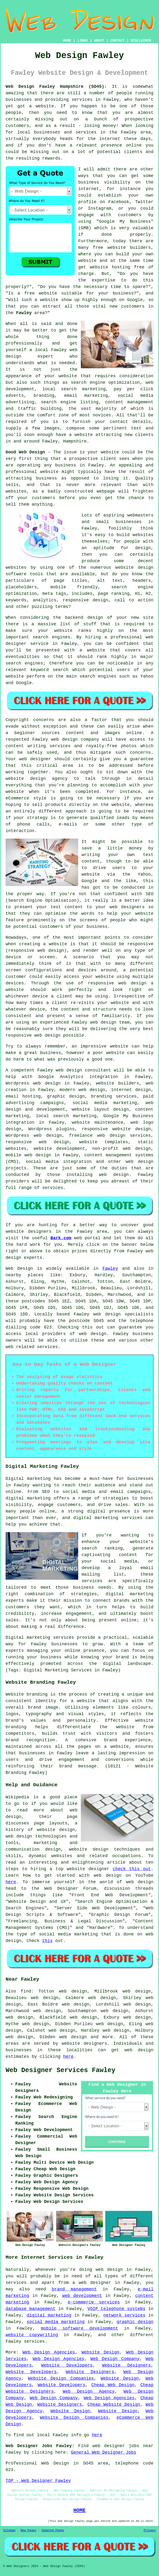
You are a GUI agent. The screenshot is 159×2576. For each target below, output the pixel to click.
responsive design (85, 600)
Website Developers (66, 2365)
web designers (127, 907)
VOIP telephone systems (116, 2308)
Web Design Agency (88, 2391)
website (45, 106)
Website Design (101, 2352)
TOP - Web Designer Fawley (38, 2480)
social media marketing (55, 2321)
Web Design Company (115, 2358)
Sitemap (9, 2530)
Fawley (24, 312)
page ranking (114, 593)
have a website (74, 434)
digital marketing (49, 2315)
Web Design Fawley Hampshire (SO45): (56, 86)
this (47, 1940)
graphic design (135, 2321)
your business (90, 926)
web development (82, 2295)
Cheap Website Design (113, 2404)
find (26, 1991)
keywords (16, 600)
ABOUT (99, 41)
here (11, 1882)
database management (30, 2308)
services (52, 1187)
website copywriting (32, 2334)
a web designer (91, 2282)
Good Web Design (25, 452)
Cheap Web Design (112, 2385)
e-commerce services (94, 2302)
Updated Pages (52, 2530)
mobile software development (79, 2328)
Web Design (19, 1268)
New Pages (28, 2530)
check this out (132, 1869)
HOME (67, 41)
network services (124, 2315)
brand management (74, 2289)
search (60, 669)
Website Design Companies (61, 2378)
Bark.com (60, 1238)
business (50, 1052)
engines (34, 663)
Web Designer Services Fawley (60, 2070)
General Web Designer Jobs (103, 2452)
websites (143, 534)
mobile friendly (74, 587)
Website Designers (126, 2365)
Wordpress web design (33, 1083)
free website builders (122, 247)
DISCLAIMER (141, 41)
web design (69, 1070)
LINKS (82, 41)
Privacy (150, 2530)
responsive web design (37, 1142)
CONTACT (117, 41)
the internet (104, 138)
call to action (134, 600)
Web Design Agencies (49, 2352)
